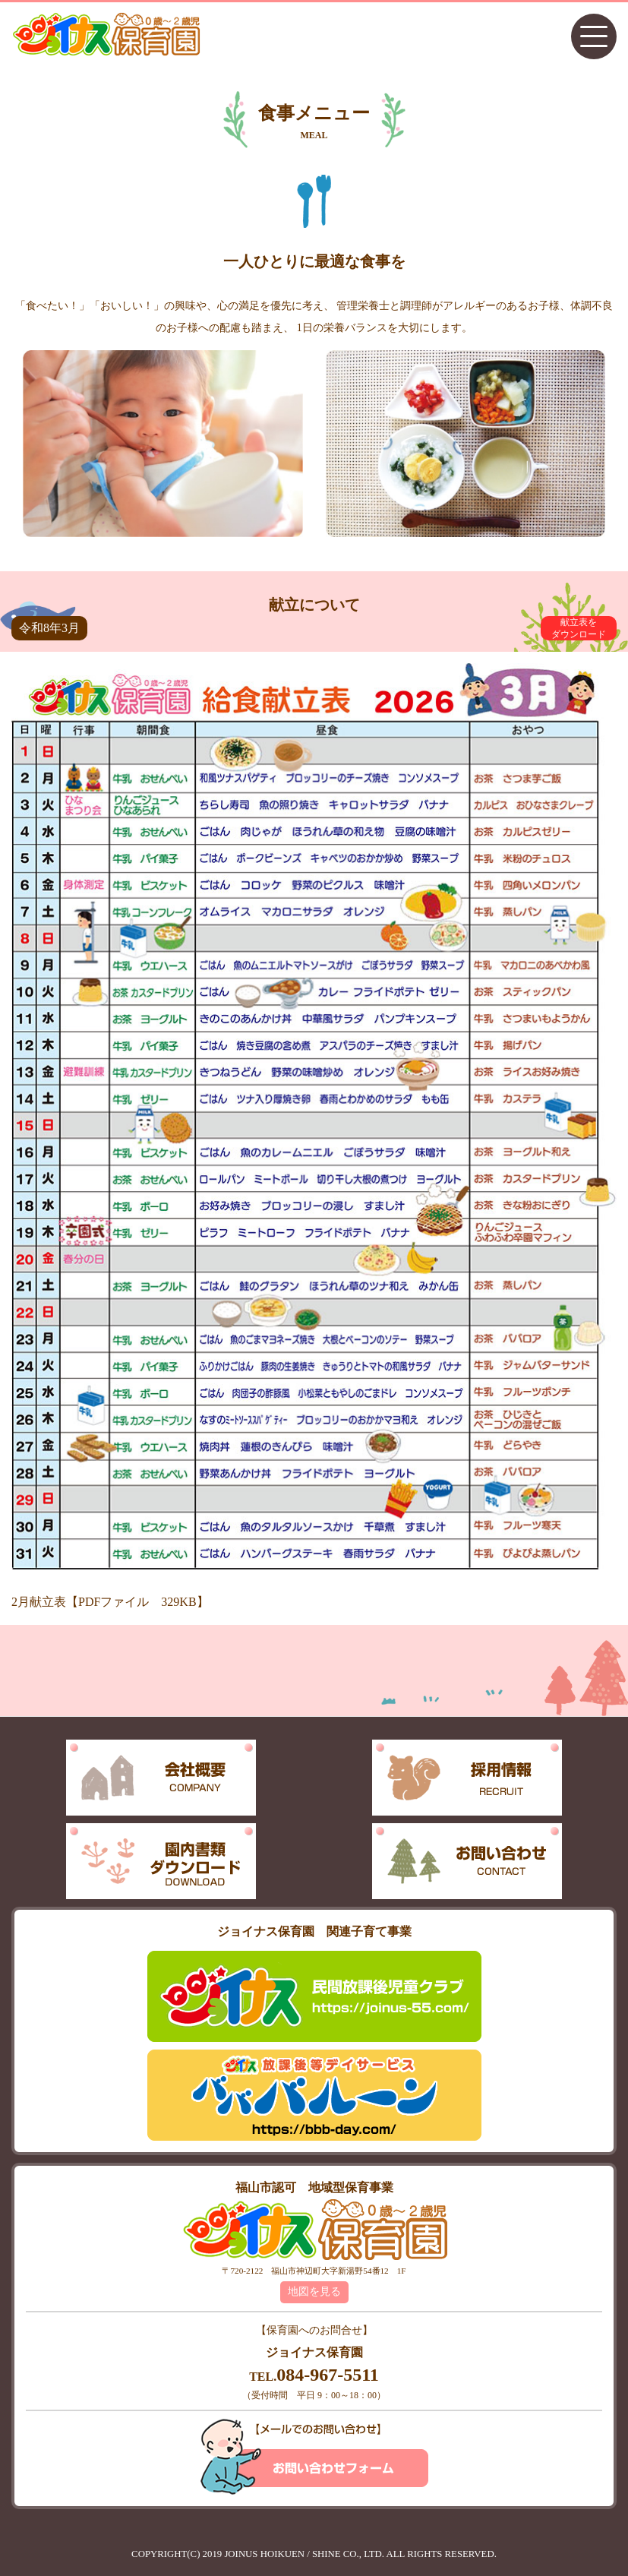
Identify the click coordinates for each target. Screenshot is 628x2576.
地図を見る (314, 2291)
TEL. (314, 2376)
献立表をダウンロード (578, 628)
